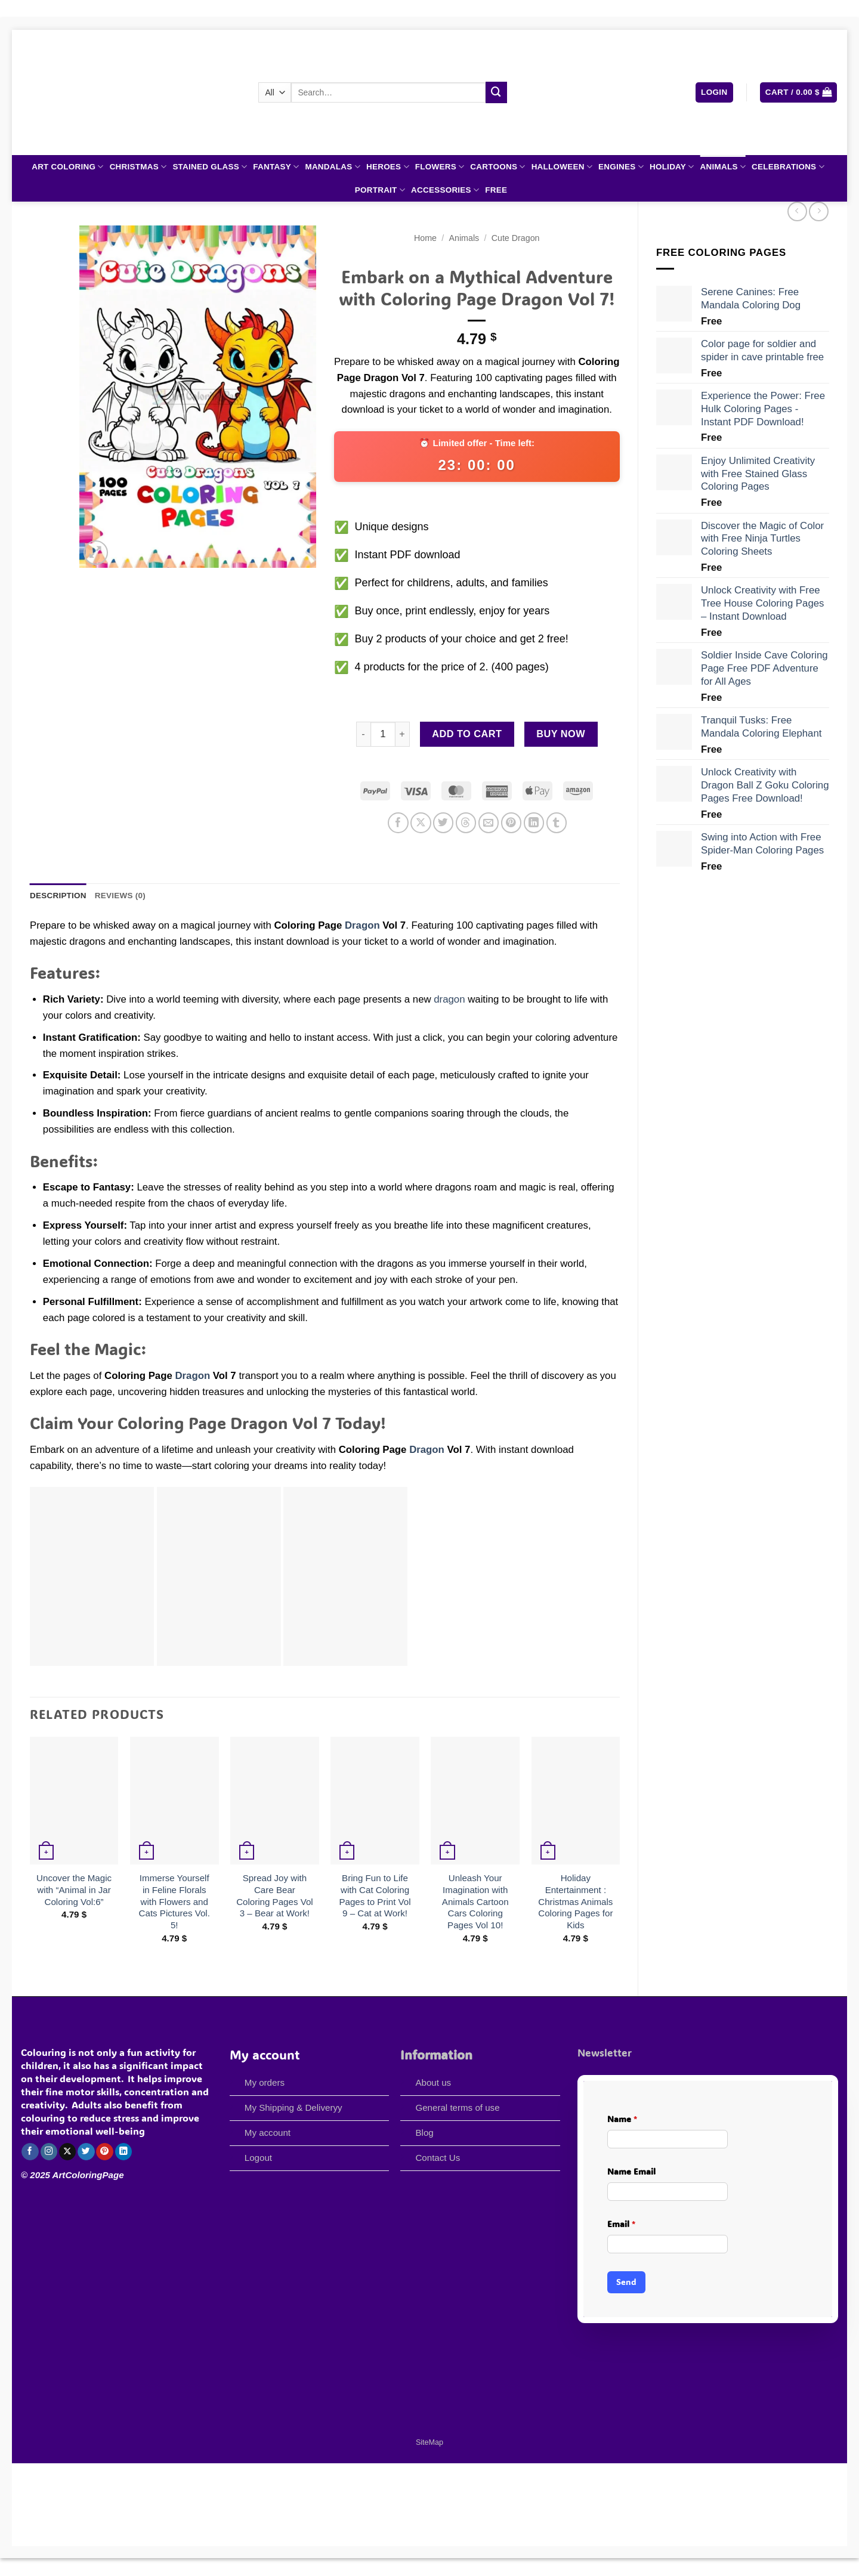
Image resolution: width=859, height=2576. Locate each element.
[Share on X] (420, 822)
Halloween (562, 166)
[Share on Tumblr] (556, 822)
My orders (265, 2082)
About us (434, 2082)
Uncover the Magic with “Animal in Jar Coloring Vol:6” (74, 1889)
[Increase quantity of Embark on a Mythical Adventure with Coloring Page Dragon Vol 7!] (402, 734)
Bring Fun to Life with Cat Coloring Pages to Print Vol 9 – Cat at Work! (374, 1895)
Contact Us (437, 2158)
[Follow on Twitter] (86, 2151)
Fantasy (276, 166)
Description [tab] (58, 895)
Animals (723, 166)
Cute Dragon (516, 238)
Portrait (380, 190)
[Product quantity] (382, 734)
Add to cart (467, 733)
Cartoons (497, 166)
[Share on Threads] (466, 822)
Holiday (672, 166)
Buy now (560, 733)
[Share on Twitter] (443, 822)
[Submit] (496, 92)
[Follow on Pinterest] (104, 2151)
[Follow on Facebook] (30, 2151)
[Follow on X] (67, 2151)
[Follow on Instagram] (49, 2151)
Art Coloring (67, 166)
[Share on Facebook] (398, 822)
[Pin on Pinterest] (511, 822)
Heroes (387, 166)
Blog (424, 2132)
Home (425, 238)
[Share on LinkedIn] (534, 822)
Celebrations (788, 166)
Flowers (440, 166)
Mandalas (332, 166)
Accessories (445, 190)
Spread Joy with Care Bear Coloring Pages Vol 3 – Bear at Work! (274, 1895)
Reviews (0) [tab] (120, 895)
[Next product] (797, 211)
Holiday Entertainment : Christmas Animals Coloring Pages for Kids (575, 1901)
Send (626, 2281)
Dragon (362, 925)
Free (496, 189)
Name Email (631, 2171)
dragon (449, 999)
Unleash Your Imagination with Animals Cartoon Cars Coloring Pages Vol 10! (475, 1901)
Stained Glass (209, 166)
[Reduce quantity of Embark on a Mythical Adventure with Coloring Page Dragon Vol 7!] (363, 734)
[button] (714, 92)
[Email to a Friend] (488, 822)
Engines (621, 166)
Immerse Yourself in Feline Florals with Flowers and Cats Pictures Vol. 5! (174, 1901)
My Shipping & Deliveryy (293, 2107)
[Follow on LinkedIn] (123, 2151)
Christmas (138, 166)
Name (622, 2119)
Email (621, 2224)
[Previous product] (819, 211)
